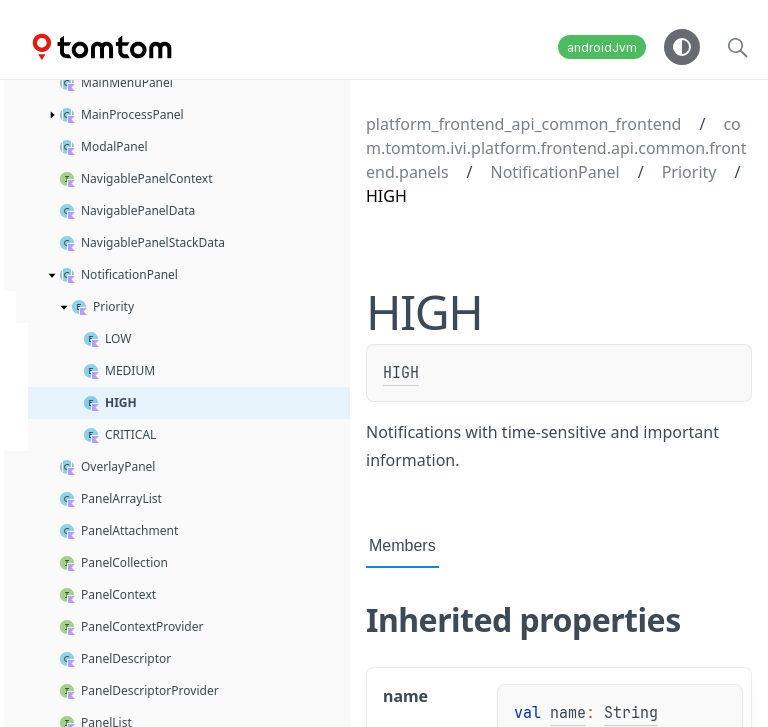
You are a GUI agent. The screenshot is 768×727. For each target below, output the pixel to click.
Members (402, 545)
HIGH (401, 373)
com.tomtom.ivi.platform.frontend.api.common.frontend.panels (556, 148)
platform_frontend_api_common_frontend (523, 124)
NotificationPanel (555, 172)
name (568, 713)
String (631, 713)
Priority (689, 172)
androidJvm (602, 47)
